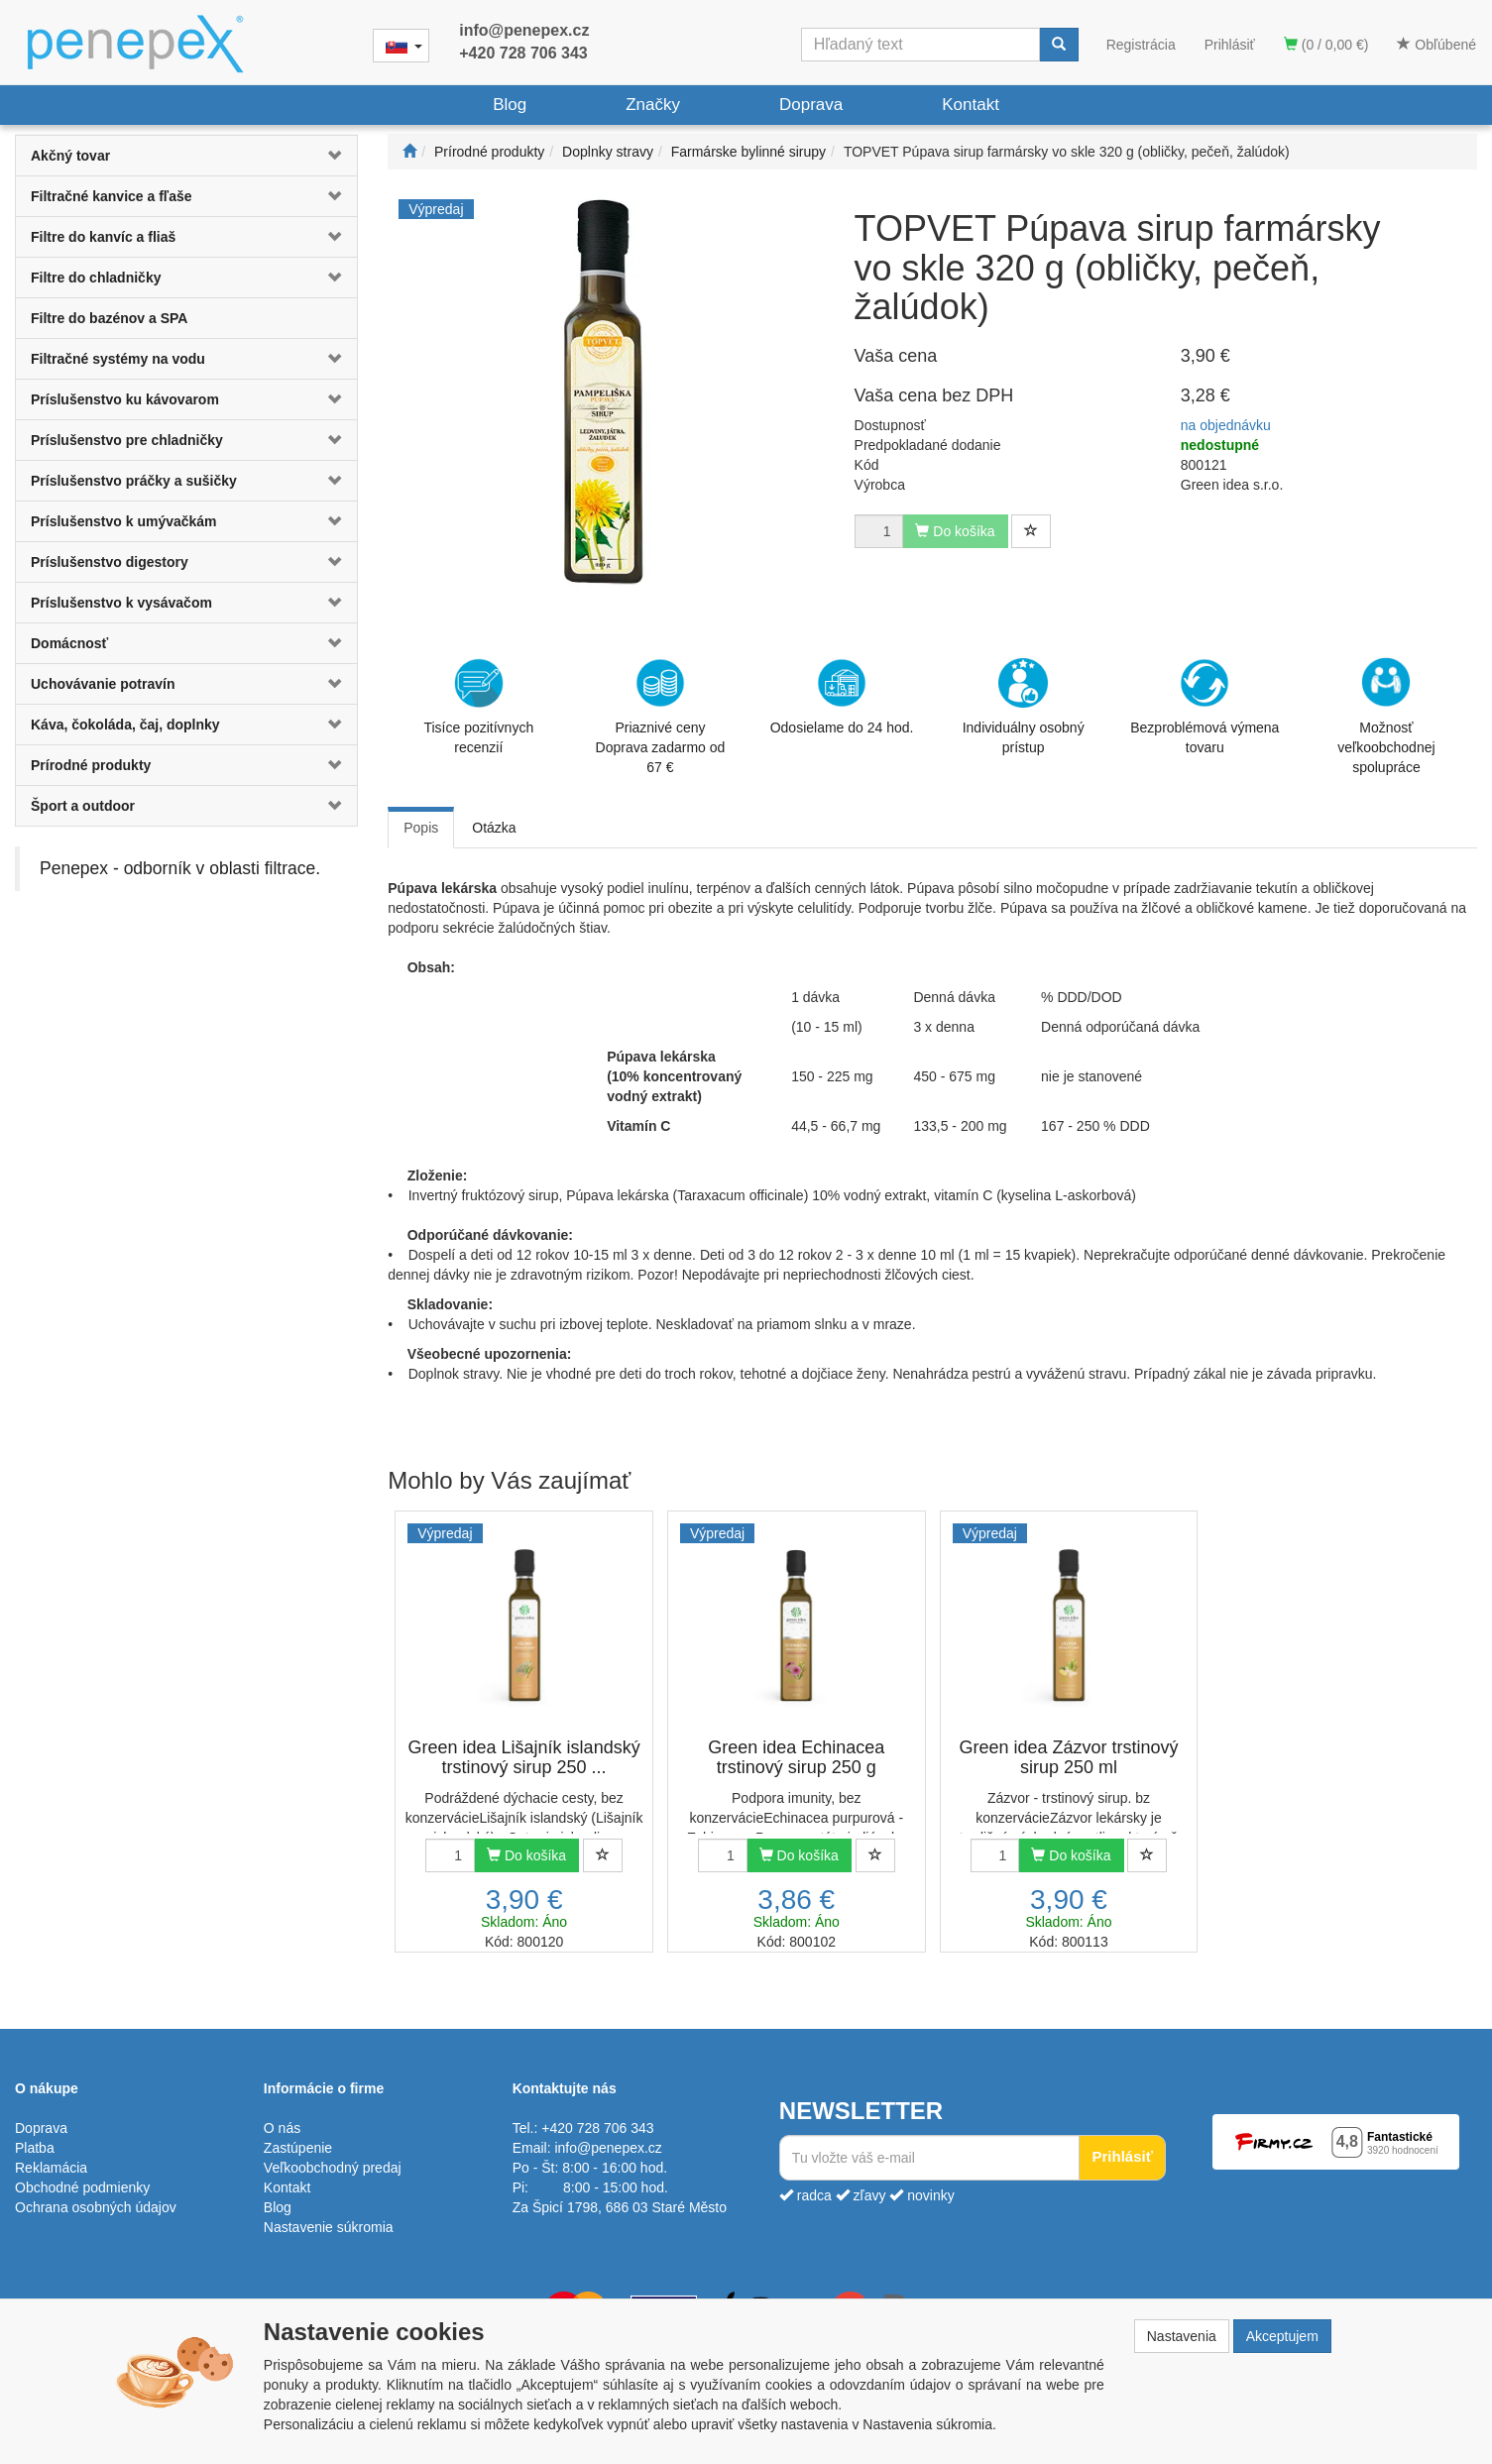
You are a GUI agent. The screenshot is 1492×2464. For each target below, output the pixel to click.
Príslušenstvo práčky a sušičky (134, 481)
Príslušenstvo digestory (109, 562)
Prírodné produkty (91, 765)
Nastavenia (1181, 2336)
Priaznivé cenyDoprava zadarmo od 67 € (661, 716)
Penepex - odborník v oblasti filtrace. (180, 868)
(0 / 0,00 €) (1326, 45)
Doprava (811, 104)
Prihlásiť (1230, 45)
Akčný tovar (70, 156)
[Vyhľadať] (1059, 44)
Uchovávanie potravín (103, 684)
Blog (509, 104)
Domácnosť (69, 643)
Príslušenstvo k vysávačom (121, 603)
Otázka (494, 828)
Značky (653, 104)
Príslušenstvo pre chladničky (127, 440)
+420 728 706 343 (523, 53)
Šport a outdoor (83, 806)
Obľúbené (1436, 45)
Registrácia (1141, 45)
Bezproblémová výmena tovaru (1204, 706)
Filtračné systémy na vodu (118, 359)
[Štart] (409, 152)
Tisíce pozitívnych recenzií (478, 706)
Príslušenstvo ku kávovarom (125, 399)
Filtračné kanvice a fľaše (111, 196)
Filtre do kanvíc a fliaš (103, 237)
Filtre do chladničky (96, 277)
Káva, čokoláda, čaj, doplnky (125, 724)
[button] (328, 155)
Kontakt (970, 104)
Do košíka (526, 1855)
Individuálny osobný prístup (1024, 706)
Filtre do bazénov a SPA (109, 318)
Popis (420, 828)
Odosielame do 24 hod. (842, 696)
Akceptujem (1282, 2336)
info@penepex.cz (524, 30)
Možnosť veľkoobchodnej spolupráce (1386, 714)
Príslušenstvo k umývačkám (124, 521)
